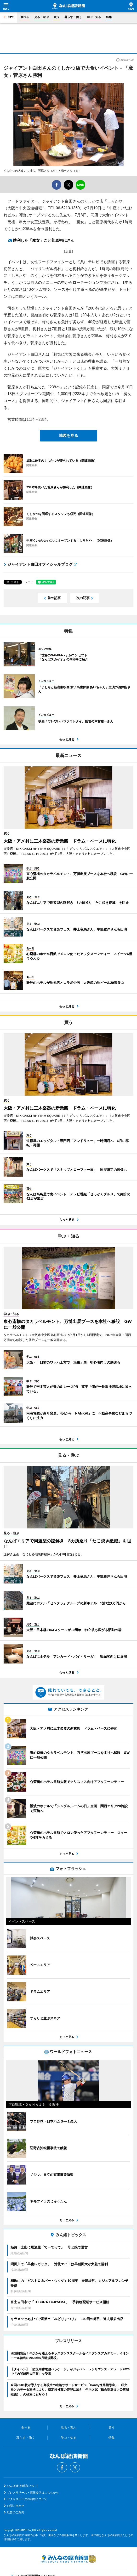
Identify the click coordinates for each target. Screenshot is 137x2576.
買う (56, 17)
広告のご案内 (15, 2512)
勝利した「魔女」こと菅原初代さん (43, 240)
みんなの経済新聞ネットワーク (68, 2558)
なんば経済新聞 (68, 6)
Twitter (75, 2467)
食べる (25, 17)
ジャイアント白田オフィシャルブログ (40, 564)
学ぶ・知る (94, 17)
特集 (109, 17)
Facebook (62, 2467)
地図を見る (68, 436)
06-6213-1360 (68, 208)
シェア (29, 582)
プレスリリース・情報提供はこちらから (33, 2492)
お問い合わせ (15, 2506)
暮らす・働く (73, 17)
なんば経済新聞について (23, 2486)
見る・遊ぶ (41, 17)
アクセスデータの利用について (27, 2499)
